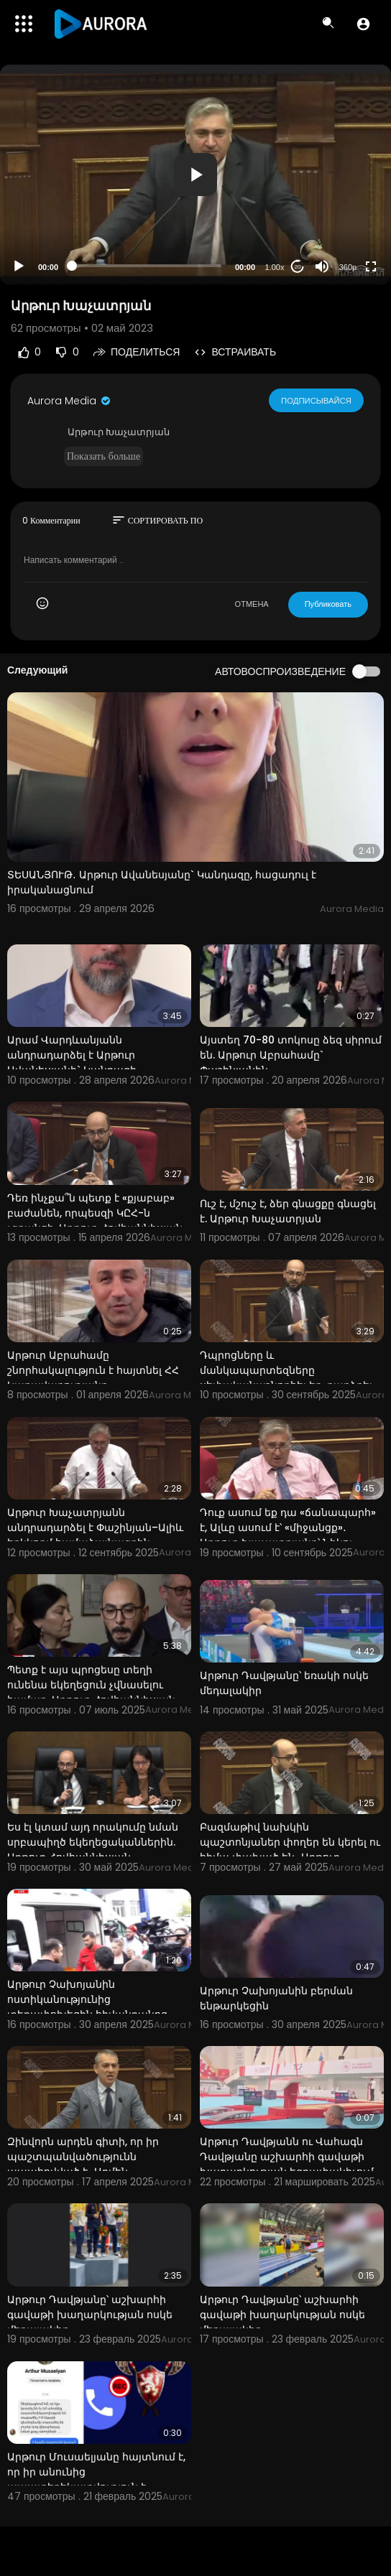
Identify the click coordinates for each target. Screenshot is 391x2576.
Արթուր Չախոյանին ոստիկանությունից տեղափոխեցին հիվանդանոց (87, 1999)
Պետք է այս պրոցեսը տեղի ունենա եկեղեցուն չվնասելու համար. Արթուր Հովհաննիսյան (91, 1685)
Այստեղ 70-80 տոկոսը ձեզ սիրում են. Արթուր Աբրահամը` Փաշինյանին (291, 1055)
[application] (195, 174)
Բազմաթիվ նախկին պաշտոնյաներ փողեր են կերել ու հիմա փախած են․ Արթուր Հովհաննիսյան (290, 1849)
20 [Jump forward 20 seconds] (298, 267)
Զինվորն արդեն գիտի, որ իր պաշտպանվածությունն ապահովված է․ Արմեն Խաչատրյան (83, 2164)
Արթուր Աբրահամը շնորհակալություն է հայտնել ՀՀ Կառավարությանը (93, 1370)
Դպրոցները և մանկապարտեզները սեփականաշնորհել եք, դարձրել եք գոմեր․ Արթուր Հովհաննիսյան (289, 1378)
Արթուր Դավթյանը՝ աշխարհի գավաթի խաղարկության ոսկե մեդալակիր (89, 2314)
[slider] (146, 265)
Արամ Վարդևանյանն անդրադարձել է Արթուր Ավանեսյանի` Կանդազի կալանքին (72, 1062)
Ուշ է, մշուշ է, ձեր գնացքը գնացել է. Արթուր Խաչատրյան (288, 1211)
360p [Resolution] (347, 267)
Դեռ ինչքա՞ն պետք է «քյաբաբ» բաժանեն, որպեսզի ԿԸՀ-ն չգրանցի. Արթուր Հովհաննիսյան (95, 1213)
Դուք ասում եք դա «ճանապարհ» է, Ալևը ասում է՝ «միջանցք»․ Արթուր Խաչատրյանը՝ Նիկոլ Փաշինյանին (288, 1535)
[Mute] (322, 266)
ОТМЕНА (252, 604)
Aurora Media (69, 401)
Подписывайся (316, 400)
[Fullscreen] (371, 266)
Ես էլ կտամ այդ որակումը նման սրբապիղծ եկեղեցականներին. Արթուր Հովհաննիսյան (92, 1842)
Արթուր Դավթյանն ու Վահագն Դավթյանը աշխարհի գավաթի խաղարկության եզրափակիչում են (287, 2164)
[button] (363, 24)
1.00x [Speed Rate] (275, 267)
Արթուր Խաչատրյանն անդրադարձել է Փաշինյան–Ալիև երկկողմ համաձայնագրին (95, 1527)
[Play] (19, 266)
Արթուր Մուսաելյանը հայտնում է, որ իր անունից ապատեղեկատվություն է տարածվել (96, 2479)
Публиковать (328, 604)
